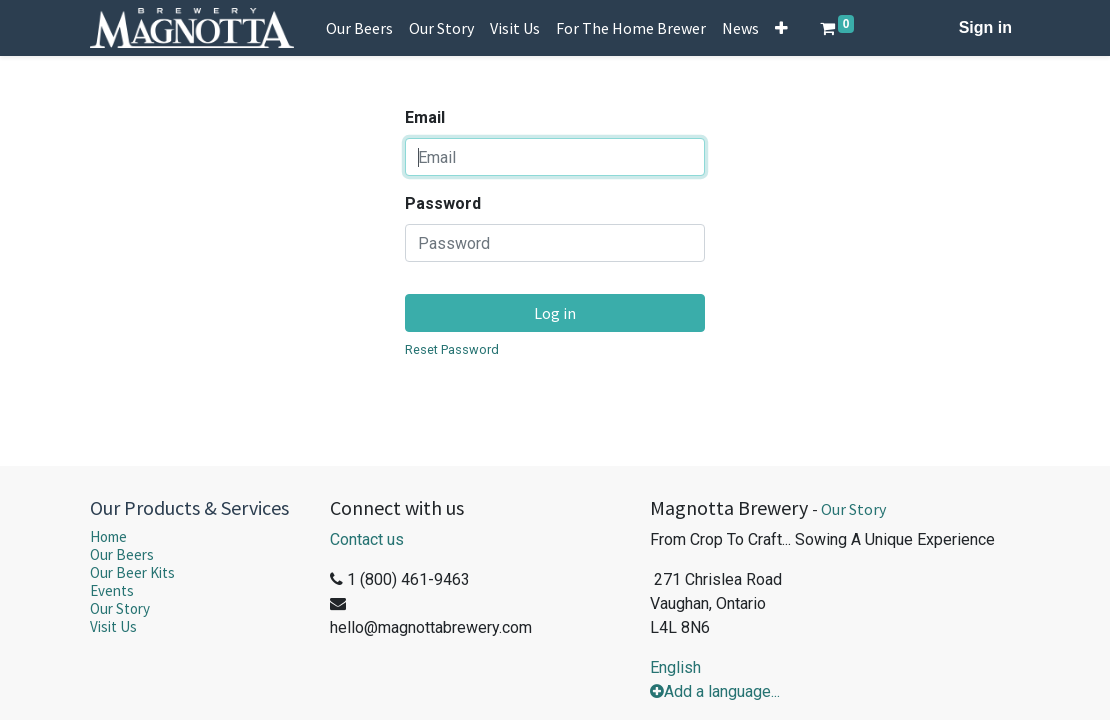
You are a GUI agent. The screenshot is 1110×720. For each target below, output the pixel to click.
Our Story (120, 608)
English (675, 667)
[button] (781, 28)
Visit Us (113, 626)
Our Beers (122, 554)
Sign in (985, 27)
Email (425, 117)
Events (112, 590)
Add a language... (715, 691)
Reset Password (452, 349)
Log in (555, 313)
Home (108, 536)
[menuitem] (359, 28)
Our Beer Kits (132, 572)
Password (443, 203)
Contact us (367, 539)
